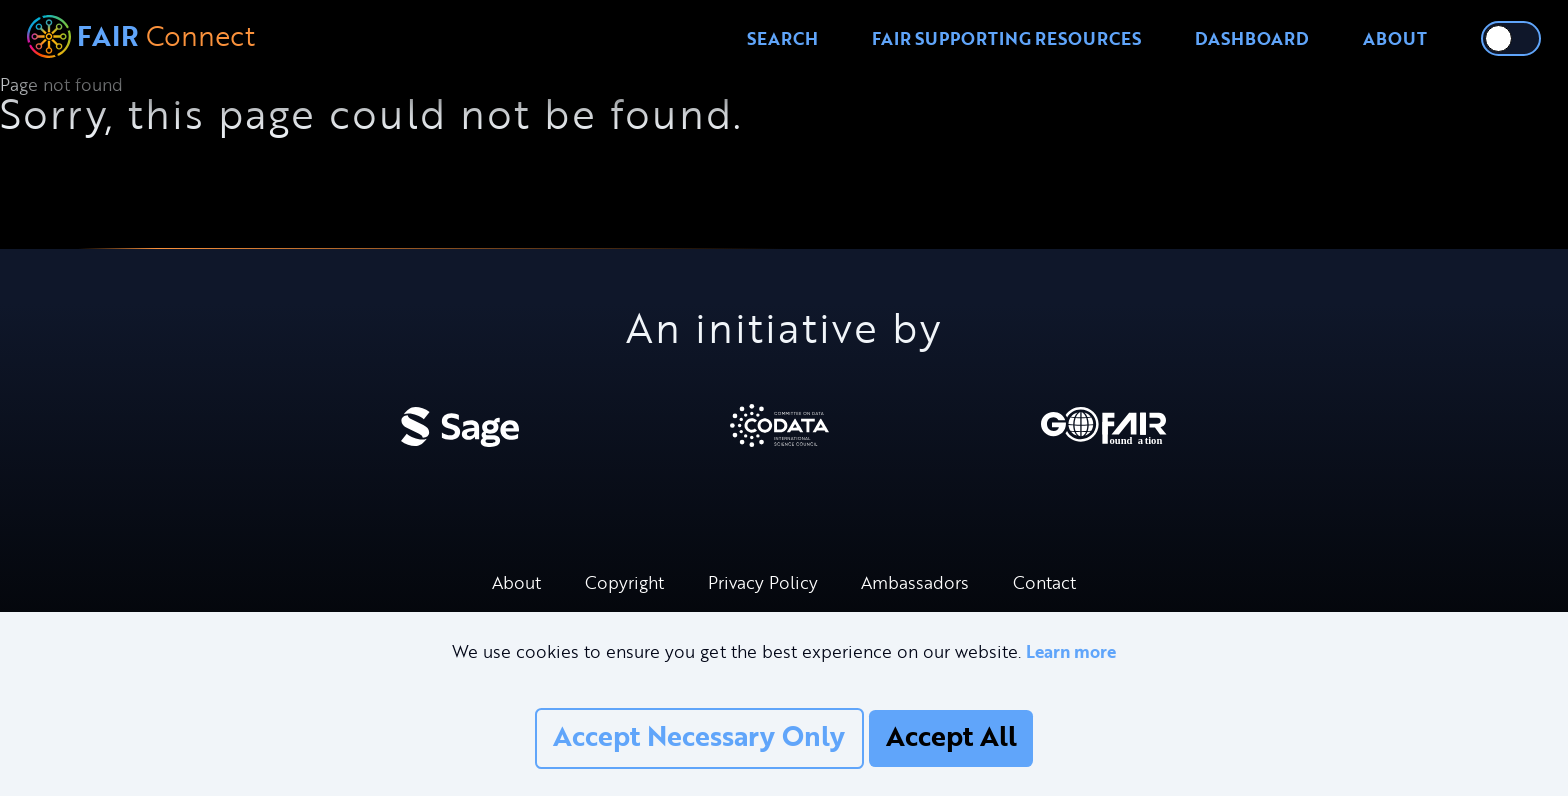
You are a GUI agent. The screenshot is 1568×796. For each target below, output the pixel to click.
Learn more (1071, 651)
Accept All (951, 735)
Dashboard (1252, 38)
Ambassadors (915, 582)
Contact (1044, 582)
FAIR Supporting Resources (1006, 38)
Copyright (624, 582)
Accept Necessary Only (699, 735)
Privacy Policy (763, 582)
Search (782, 38)
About (1395, 38)
